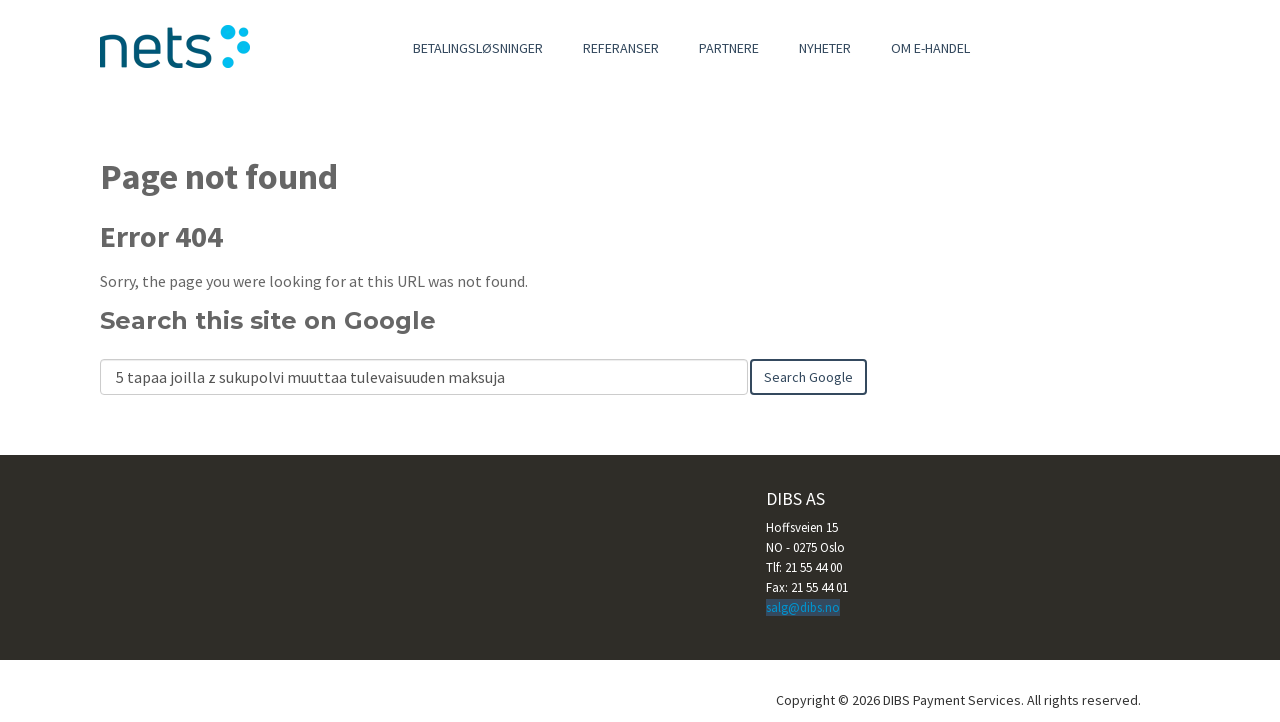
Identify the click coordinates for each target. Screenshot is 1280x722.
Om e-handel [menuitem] (930, 48)
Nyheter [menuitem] (825, 48)
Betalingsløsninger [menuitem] (478, 48)
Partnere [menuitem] (729, 48)
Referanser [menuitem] (621, 48)
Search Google (808, 377)
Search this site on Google (268, 320)
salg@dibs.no (803, 607)
